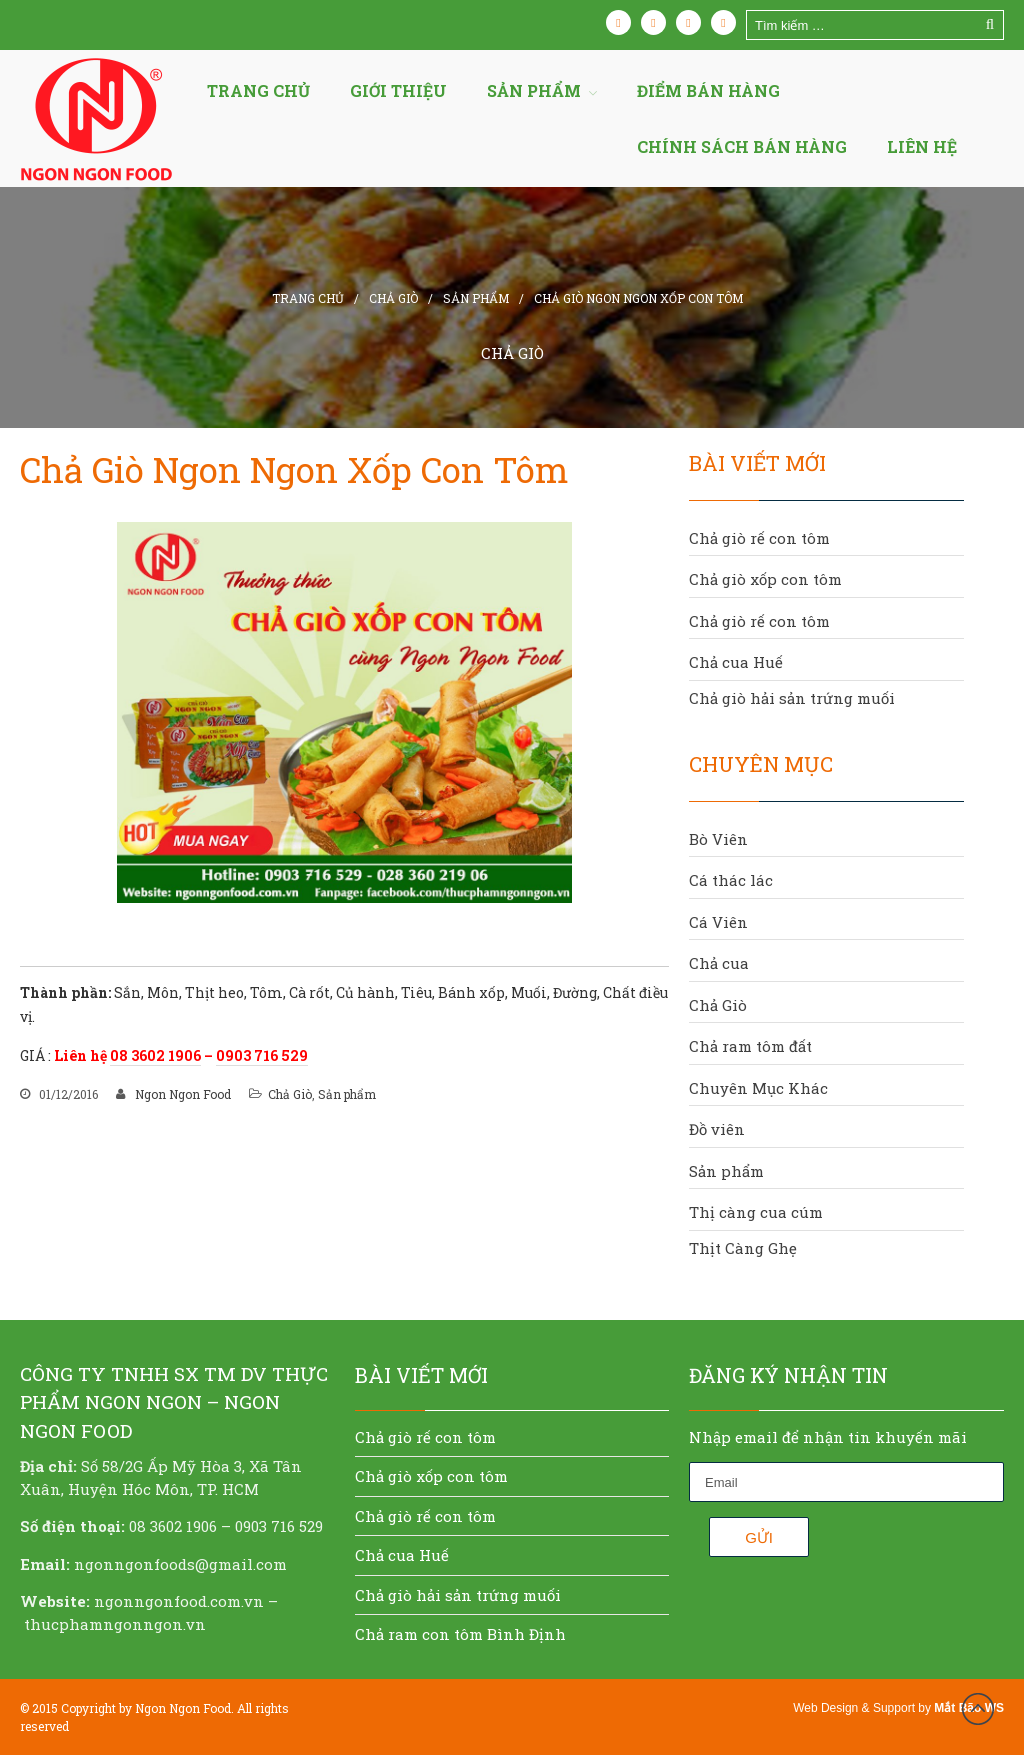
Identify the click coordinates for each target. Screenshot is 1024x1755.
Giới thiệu (398, 90)
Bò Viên (718, 839)
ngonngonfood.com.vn (179, 1601)
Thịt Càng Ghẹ (743, 1248)
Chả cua (719, 963)
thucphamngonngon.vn (115, 1624)
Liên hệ (922, 146)
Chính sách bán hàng (742, 146)
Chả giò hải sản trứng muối (792, 698)
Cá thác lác (731, 880)
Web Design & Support (854, 1708)
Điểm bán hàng (708, 90)
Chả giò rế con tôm (759, 538)
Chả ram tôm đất (750, 1046)
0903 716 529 (262, 1055)
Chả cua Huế (736, 662)
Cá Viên (718, 922)
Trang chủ (258, 90)
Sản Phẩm (534, 90)
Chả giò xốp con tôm (765, 579)
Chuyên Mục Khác (758, 1088)
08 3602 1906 (155, 1055)
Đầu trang (978, 1709)
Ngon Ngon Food (183, 1094)
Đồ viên (717, 1129)
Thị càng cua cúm (756, 1212)
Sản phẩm (476, 298)
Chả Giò (393, 298)
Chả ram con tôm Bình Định (460, 1634)
